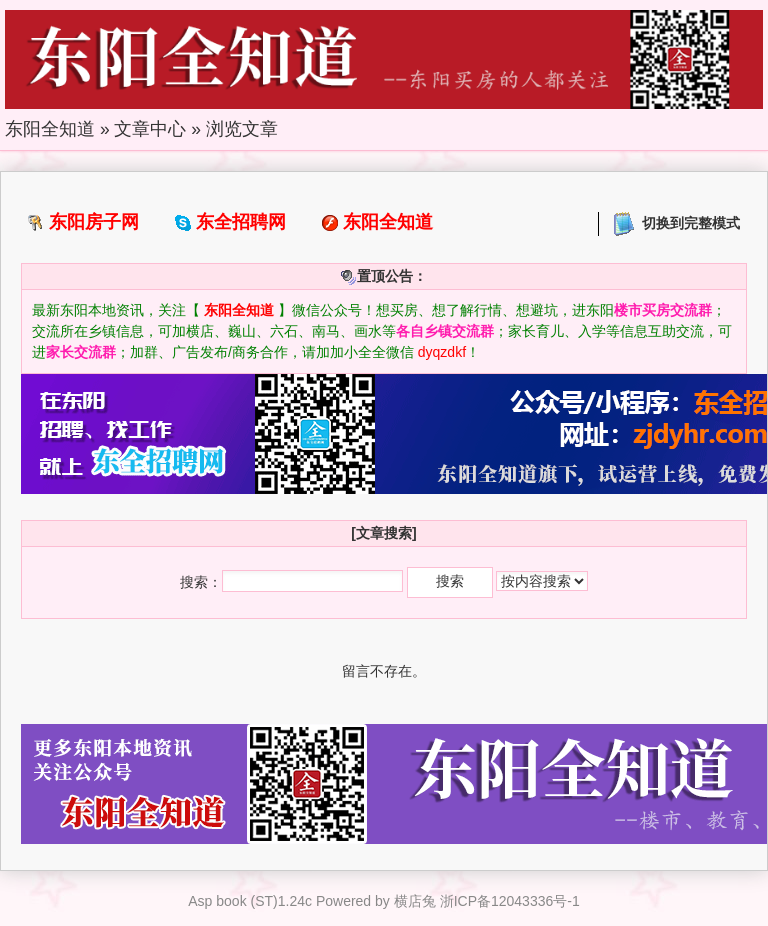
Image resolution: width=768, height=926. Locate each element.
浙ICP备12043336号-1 (510, 901)
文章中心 (150, 129)
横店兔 (415, 901)
